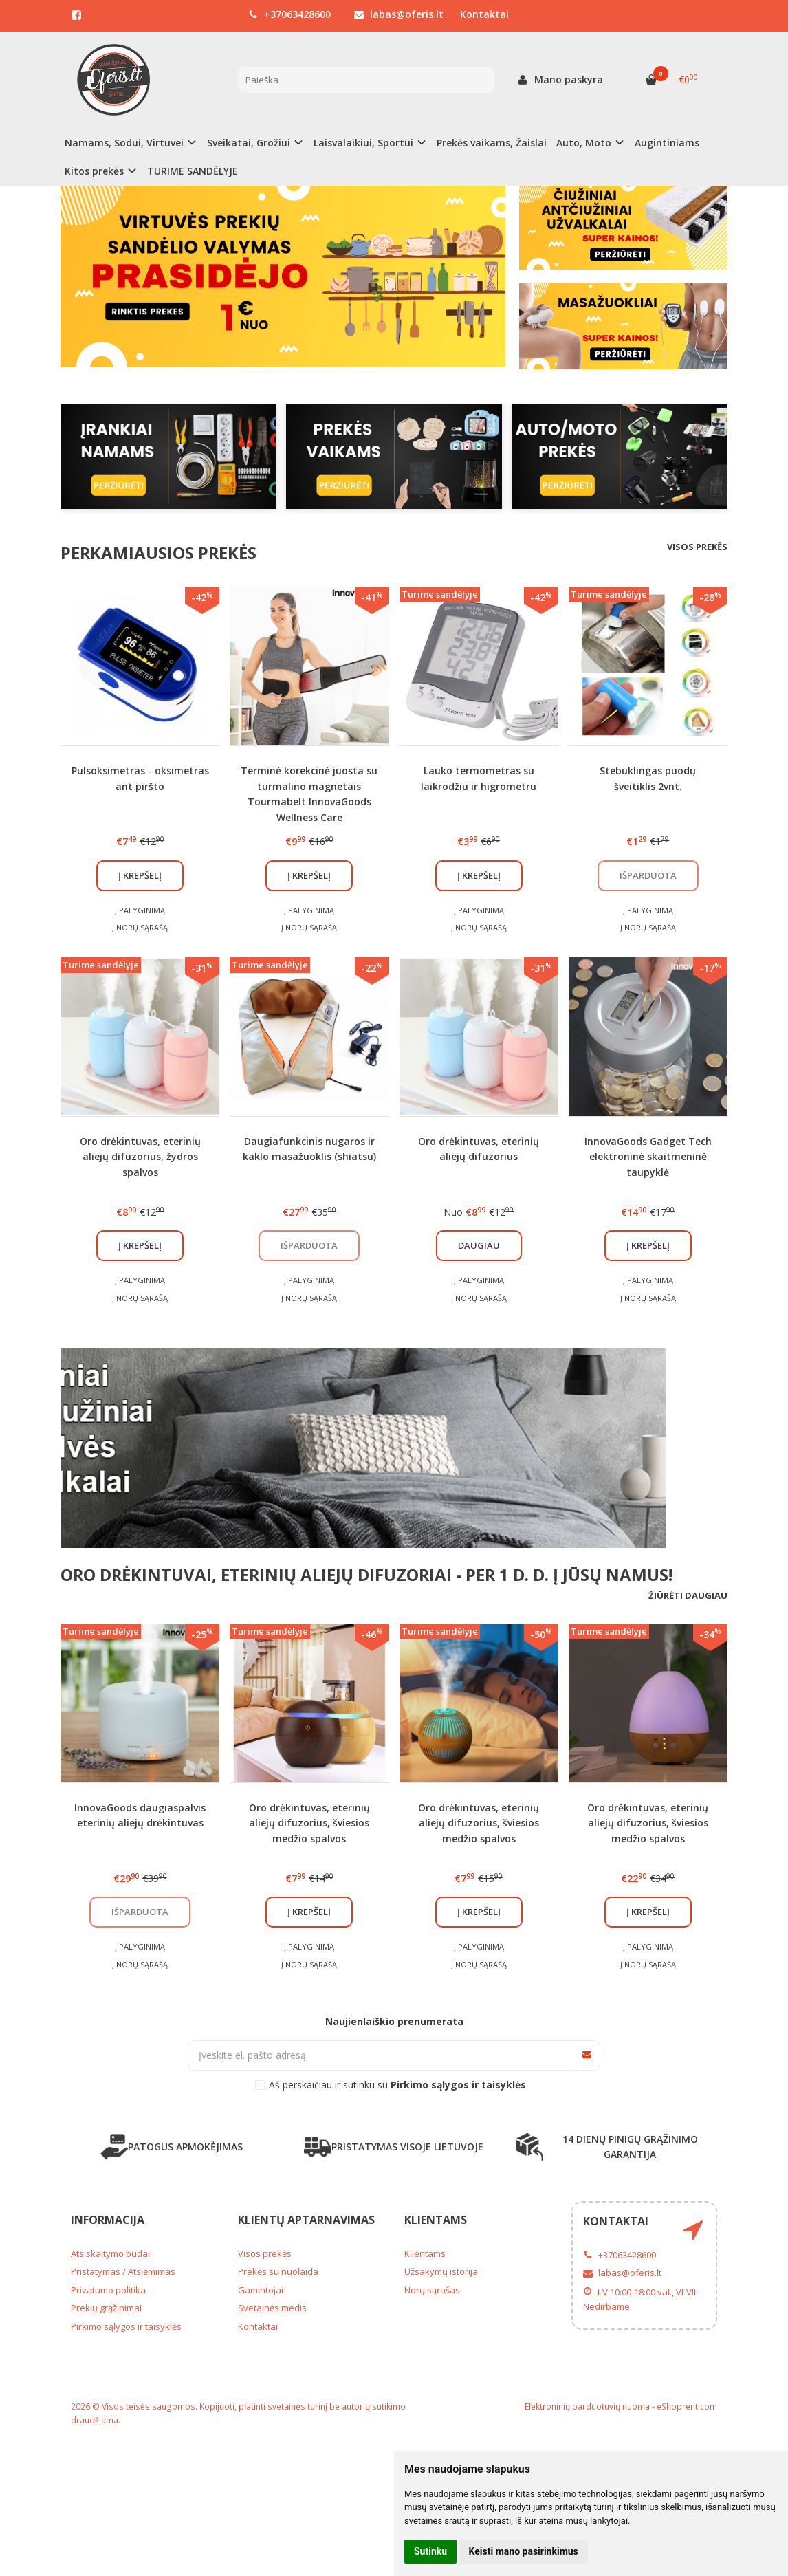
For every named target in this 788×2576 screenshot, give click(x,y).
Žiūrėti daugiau (687, 1595)
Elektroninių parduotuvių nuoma (587, 2406)
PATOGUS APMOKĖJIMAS (171, 2147)
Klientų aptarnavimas (306, 2219)
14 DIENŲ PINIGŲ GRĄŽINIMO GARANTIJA (607, 2146)
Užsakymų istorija (441, 2271)
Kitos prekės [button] (94, 170)
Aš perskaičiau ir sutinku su (397, 2084)
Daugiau (479, 1245)
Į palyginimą (140, 910)
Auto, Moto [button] (583, 142)
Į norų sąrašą (140, 927)
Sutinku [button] (430, 2551)
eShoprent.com (687, 2406)
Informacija (107, 2219)
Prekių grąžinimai (106, 2308)
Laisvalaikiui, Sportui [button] (363, 142)
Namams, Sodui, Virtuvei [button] (124, 142)
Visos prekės (697, 547)
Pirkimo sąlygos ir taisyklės (126, 2326)
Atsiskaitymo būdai (110, 2253)
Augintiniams (667, 142)
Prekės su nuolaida (278, 2271)
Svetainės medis (272, 2308)
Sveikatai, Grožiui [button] (248, 142)
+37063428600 (289, 14)
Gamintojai (260, 2290)
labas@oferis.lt (399, 14)
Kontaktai (484, 14)
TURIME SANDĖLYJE (192, 170)
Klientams (435, 2219)
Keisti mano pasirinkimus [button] (523, 2551)
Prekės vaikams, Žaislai (492, 142)
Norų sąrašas (432, 2290)
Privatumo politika (108, 2290)
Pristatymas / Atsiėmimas (123, 2271)
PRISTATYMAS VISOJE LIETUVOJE (393, 2147)
